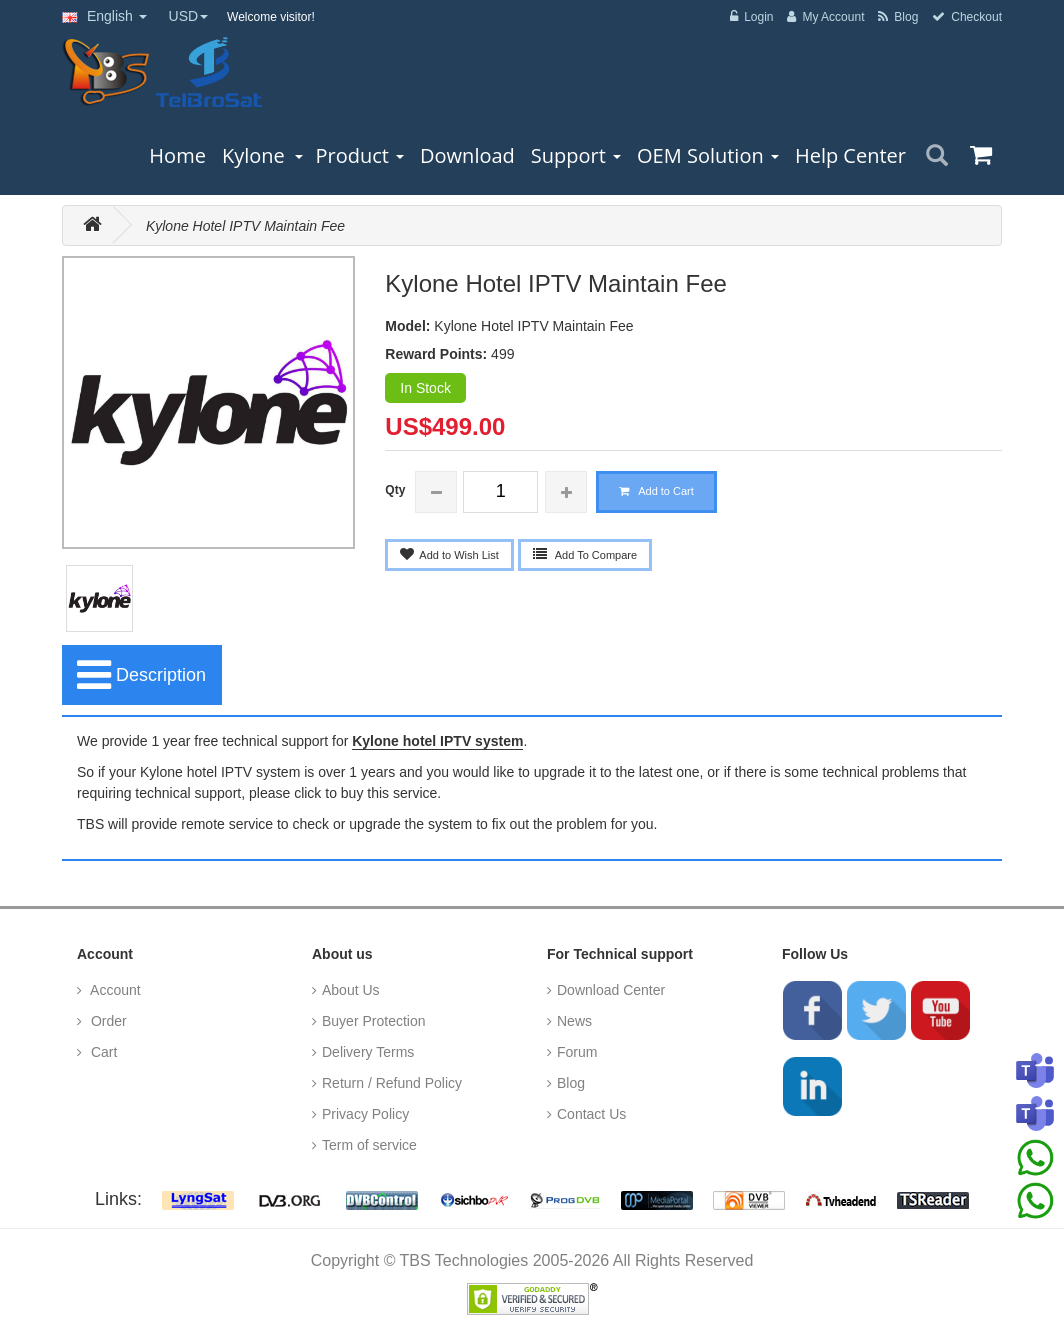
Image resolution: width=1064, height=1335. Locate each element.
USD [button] (189, 16)
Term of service (369, 1145)
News (574, 1021)
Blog (571, 1083)
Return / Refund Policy (392, 1083)
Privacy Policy (365, 1114)
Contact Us (591, 1114)
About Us (351, 990)
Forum (577, 1052)
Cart (102, 1052)
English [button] (104, 16)
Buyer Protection (374, 1021)
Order (107, 1021)
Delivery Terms (368, 1052)
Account (114, 990)
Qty (395, 490)
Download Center (611, 990)
